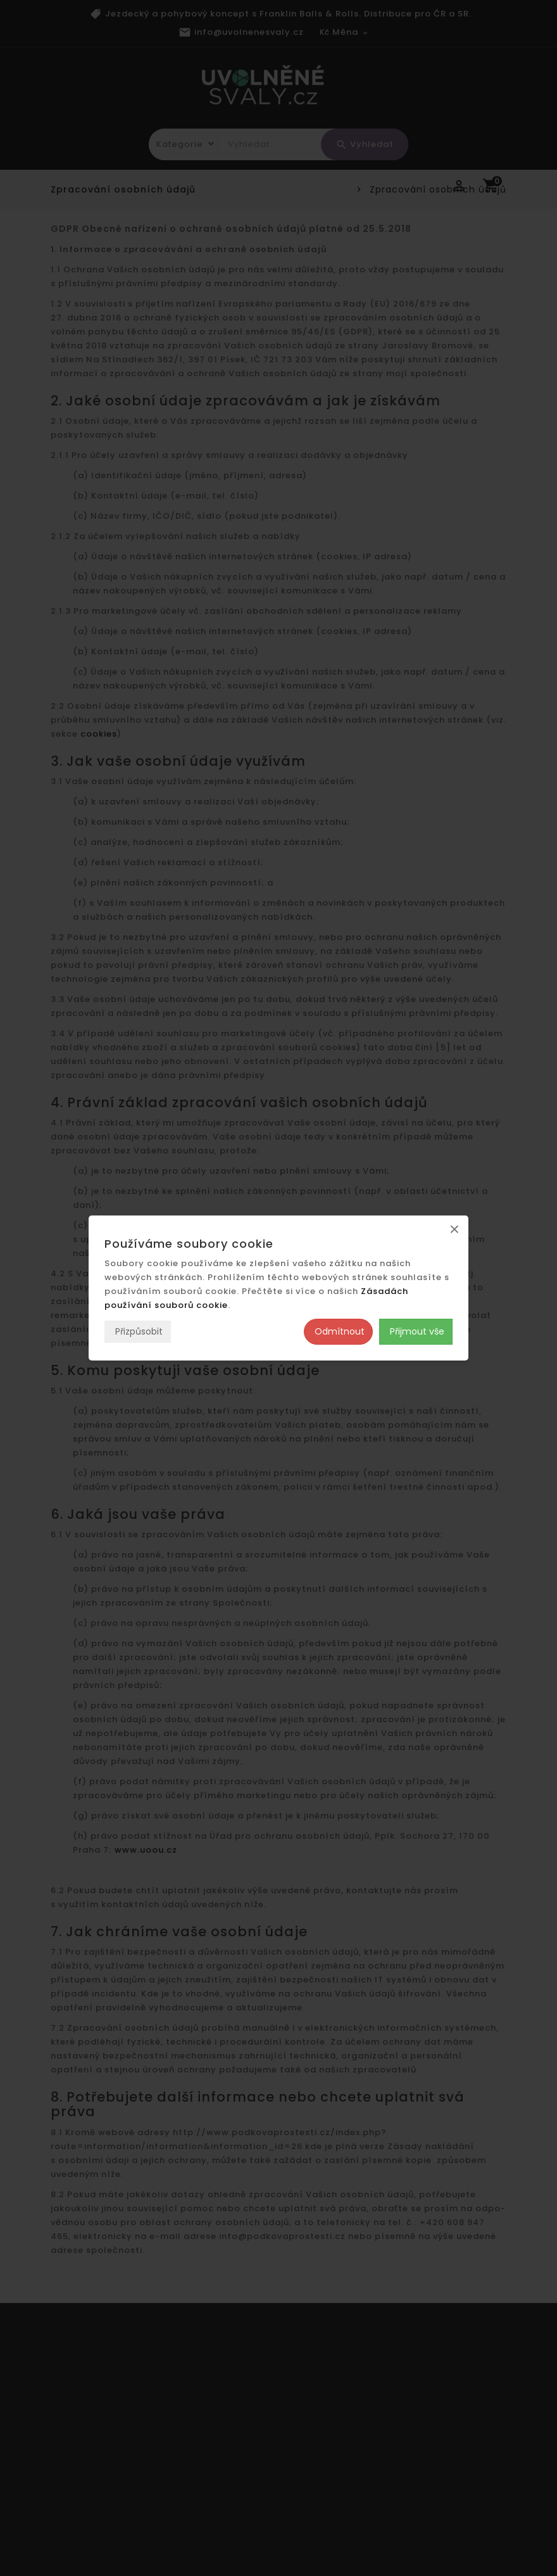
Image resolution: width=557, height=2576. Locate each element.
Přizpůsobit (138, 1331)
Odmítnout (338, 1331)
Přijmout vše (415, 1331)
